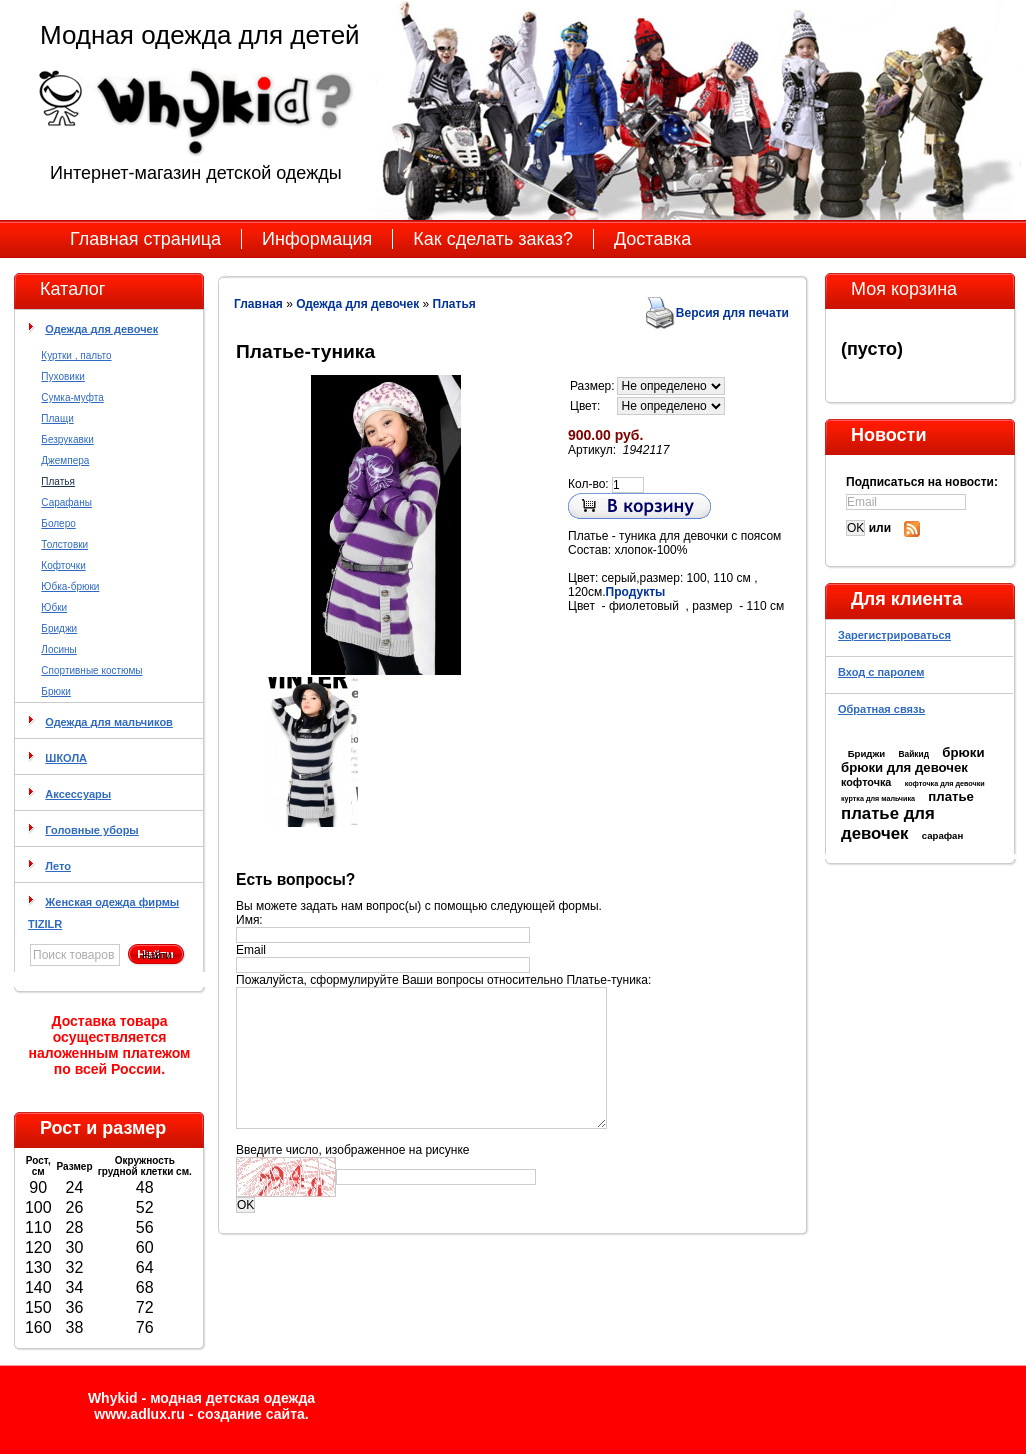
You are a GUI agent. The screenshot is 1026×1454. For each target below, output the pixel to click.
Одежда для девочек (101, 329)
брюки (963, 752)
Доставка (652, 239)
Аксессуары (78, 794)
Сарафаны (66, 502)
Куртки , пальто (76, 355)
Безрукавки (67, 439)
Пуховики (63, 376)
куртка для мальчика (878, 798)
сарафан (943, 835)
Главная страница (145, 239)
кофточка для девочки (945, 783)
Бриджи (59, 628)
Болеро (58, 523)
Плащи (57, 418)
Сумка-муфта (72, 397)
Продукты (636, 592)
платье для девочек (888, 823)
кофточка (866, 782)
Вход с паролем (881, 672)
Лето (58, 866)
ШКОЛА (66, 758)
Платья (58, 481)
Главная (258, 304)
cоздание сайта (251, 1414)
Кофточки (63, 565)
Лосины (58, 649)
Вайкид (913, 754)
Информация (317, 239)
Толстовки (64, 544)
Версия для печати (732, 313)
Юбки (54, 607)
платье (951, 796)
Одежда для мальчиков (109, 722)
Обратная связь (881, 709)
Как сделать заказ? (493, 239)
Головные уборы (91, 830)
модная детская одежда (232, 1398)
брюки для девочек (904, 767)
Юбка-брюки (70, 586)
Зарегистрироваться (894, 635)
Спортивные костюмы (91, 670)
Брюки (56, 691)
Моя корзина (904, 289)
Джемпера (65, 460)
